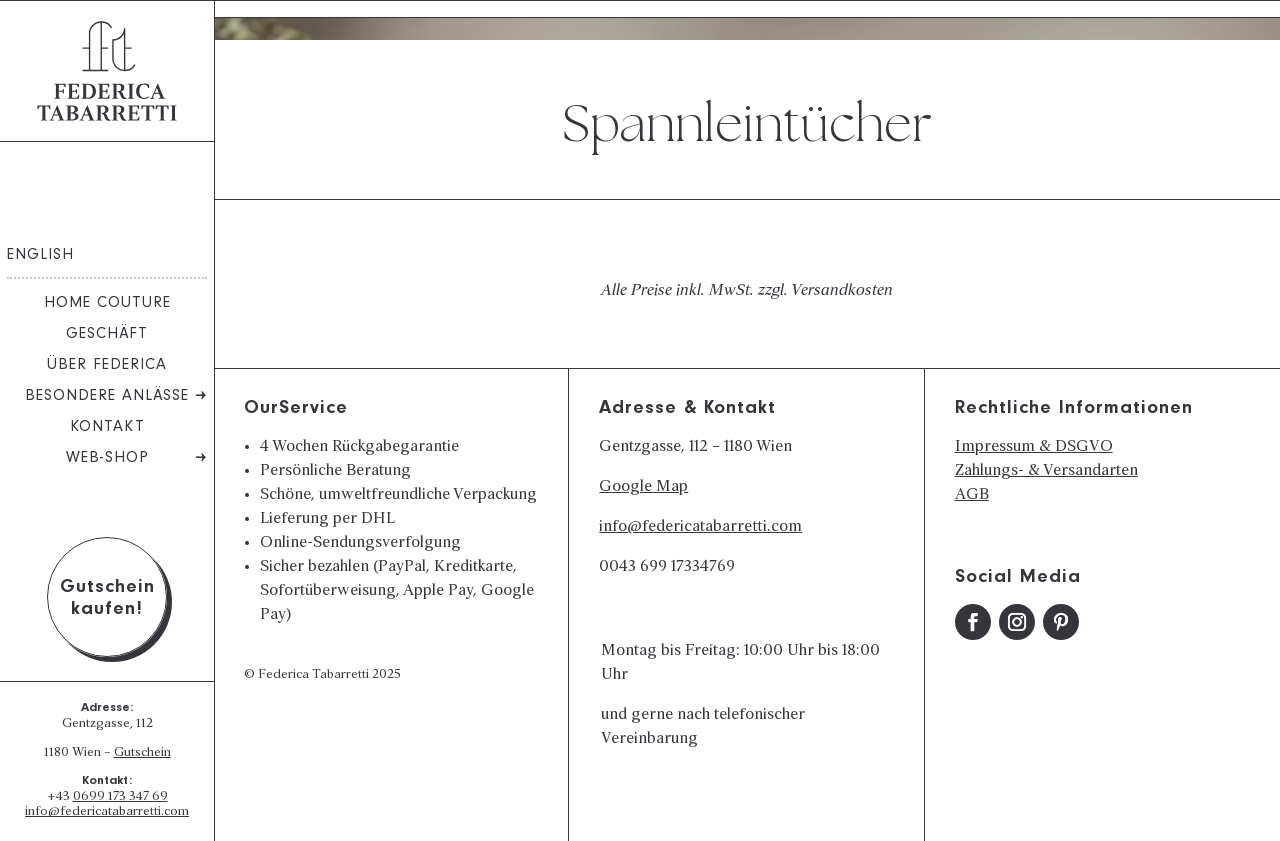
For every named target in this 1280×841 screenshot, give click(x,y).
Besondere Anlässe (107, 397)
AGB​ (972, 495)
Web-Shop (107, 459)
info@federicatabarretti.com (107, 812)
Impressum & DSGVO (1034, 447)
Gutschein (142, 753)
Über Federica (107, 366)
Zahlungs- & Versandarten (1046, 471)
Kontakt (107, 428)
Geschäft (107, 335)
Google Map (643, 487)
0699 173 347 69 (120, 797)
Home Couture (107, 304)
